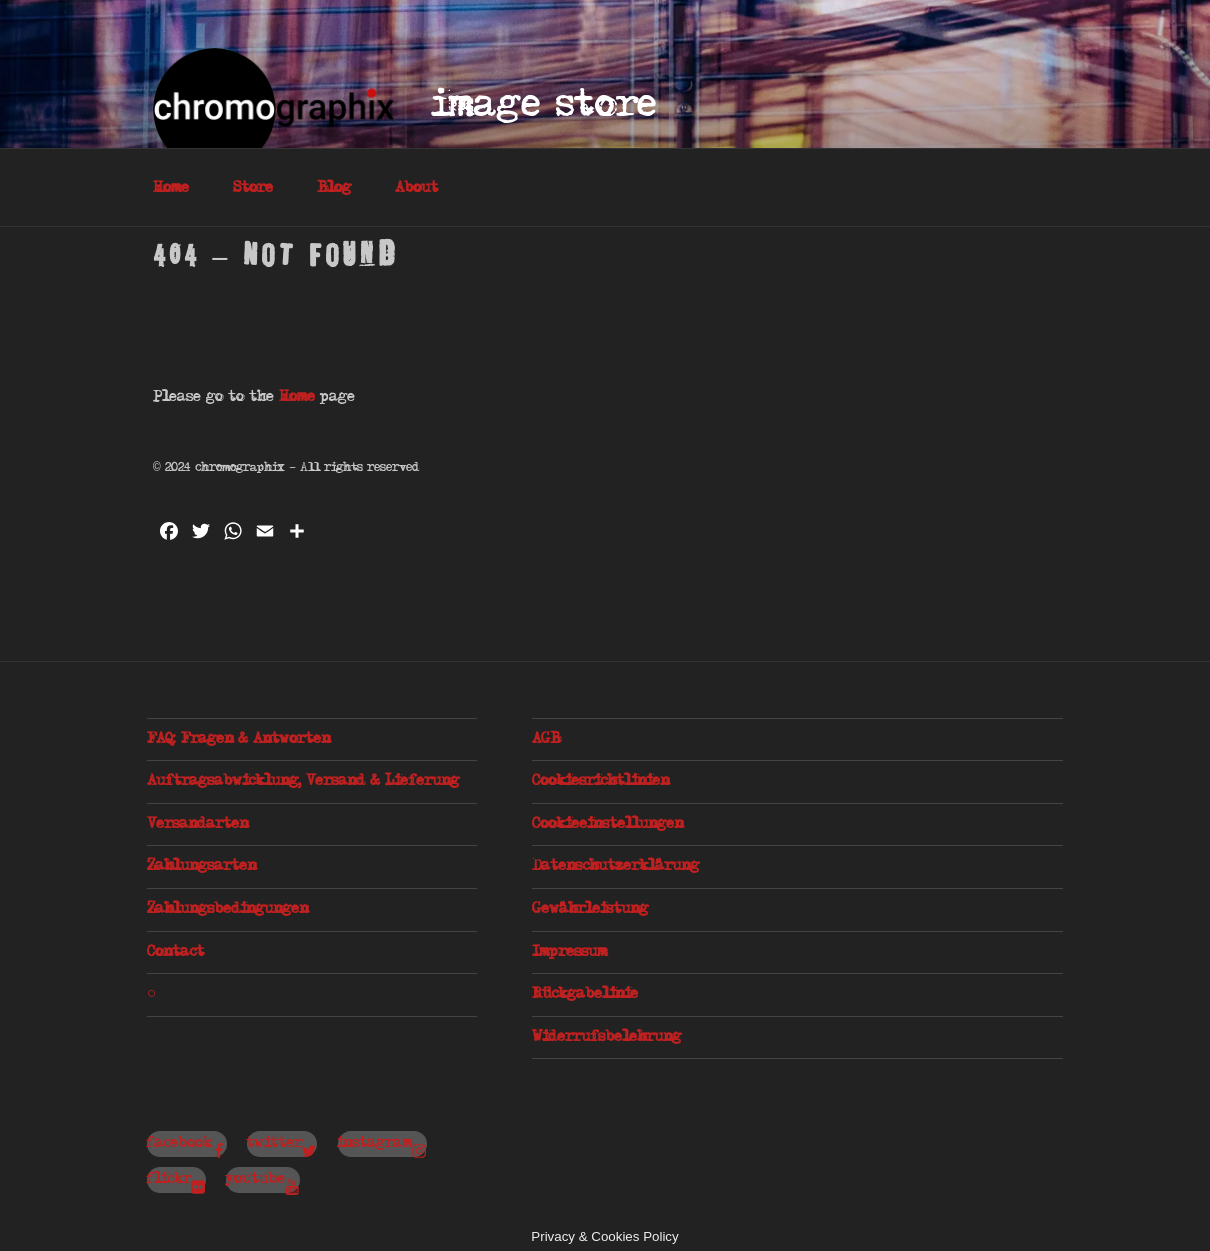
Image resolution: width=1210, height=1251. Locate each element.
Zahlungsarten (201, 866)
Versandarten (197, 824)
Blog (334, 188)
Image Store (544, 105)
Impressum (569, 952)
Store (253, 188)
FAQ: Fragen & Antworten (238, 739)
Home (171, 188)
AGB (546, 739)
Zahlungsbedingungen (227, 909)
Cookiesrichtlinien (600, 781)
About (416, 188)
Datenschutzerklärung (615, 866)
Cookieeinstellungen (607, 824)
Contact (175, 952)
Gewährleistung (590, 909)
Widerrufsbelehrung (606, 1037)
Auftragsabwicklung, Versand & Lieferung (303, 781)
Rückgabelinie (585, 994)
